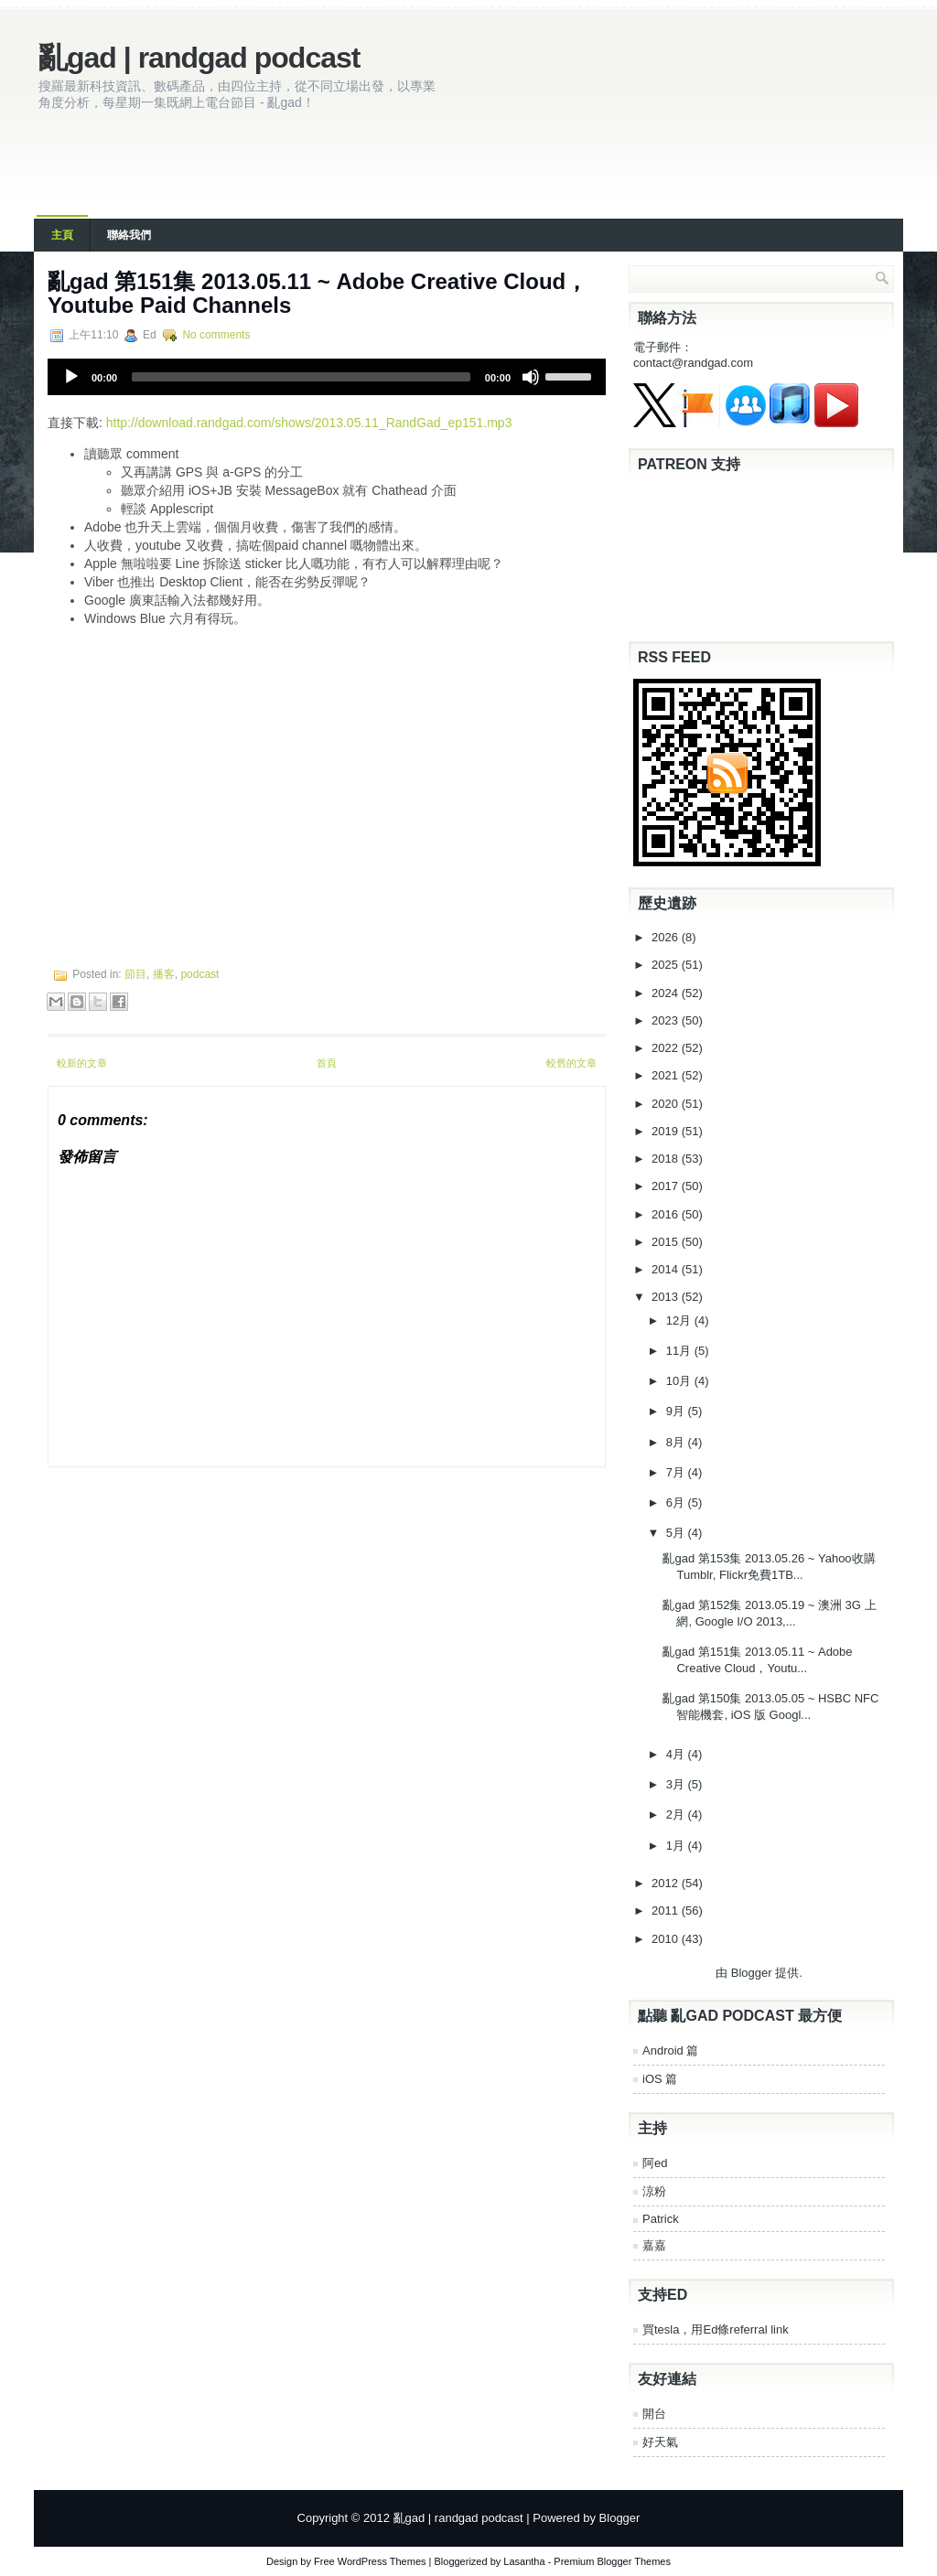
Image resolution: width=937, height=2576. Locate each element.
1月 (677, 1845)
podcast (199, 974)
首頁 (327, 1062)
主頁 (62, 235)
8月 (677, 1442)
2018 (667, 1158)
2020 (667, 1104)
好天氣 (660, 2442)
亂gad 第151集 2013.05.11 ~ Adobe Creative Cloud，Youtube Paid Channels (317, 293)
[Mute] (531, 377)
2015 (667, 1242)
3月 (677, 1784)
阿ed (654, 2163)
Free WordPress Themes (369, 2561)
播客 (164, 974)
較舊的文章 (571, 1062)
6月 (677, 1502)
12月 (680, 1320)
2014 (667, 1269)
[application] (327, 377)
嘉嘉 (654, 2245)
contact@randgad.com (693, 363)
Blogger (751, 1973)
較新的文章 (82, 1062)
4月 (677, 1754)
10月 (680, 1381)
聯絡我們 (129, 235)
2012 (667, 1883)
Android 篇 (670, 2050)
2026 (667, 937)
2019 (667, 1131)
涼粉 (654, 2191)
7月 (677, 1472)
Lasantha (523, 2561)
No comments (216, 334)
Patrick (660, 2219)
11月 (680, 1351)
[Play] (71, 377)
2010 (667, 1939)
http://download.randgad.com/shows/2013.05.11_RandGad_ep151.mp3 (309, 422)
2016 (667, 1214)
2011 (667, 1910)
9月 (677, 1411)
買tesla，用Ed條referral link (715, 2329)
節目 (135, 974)
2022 (667, 1048)
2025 (667, 964)
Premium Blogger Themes (612, 2561)
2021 (667, 1075)
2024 (667, 993)
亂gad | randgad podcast (199, 57)
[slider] (301, 376)
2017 (667, 1186)
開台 (654, 2413)
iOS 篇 (659, 2079)
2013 (667, 1297)
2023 (667, 1020)
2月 (677, 1814)
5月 (677, 1533)
